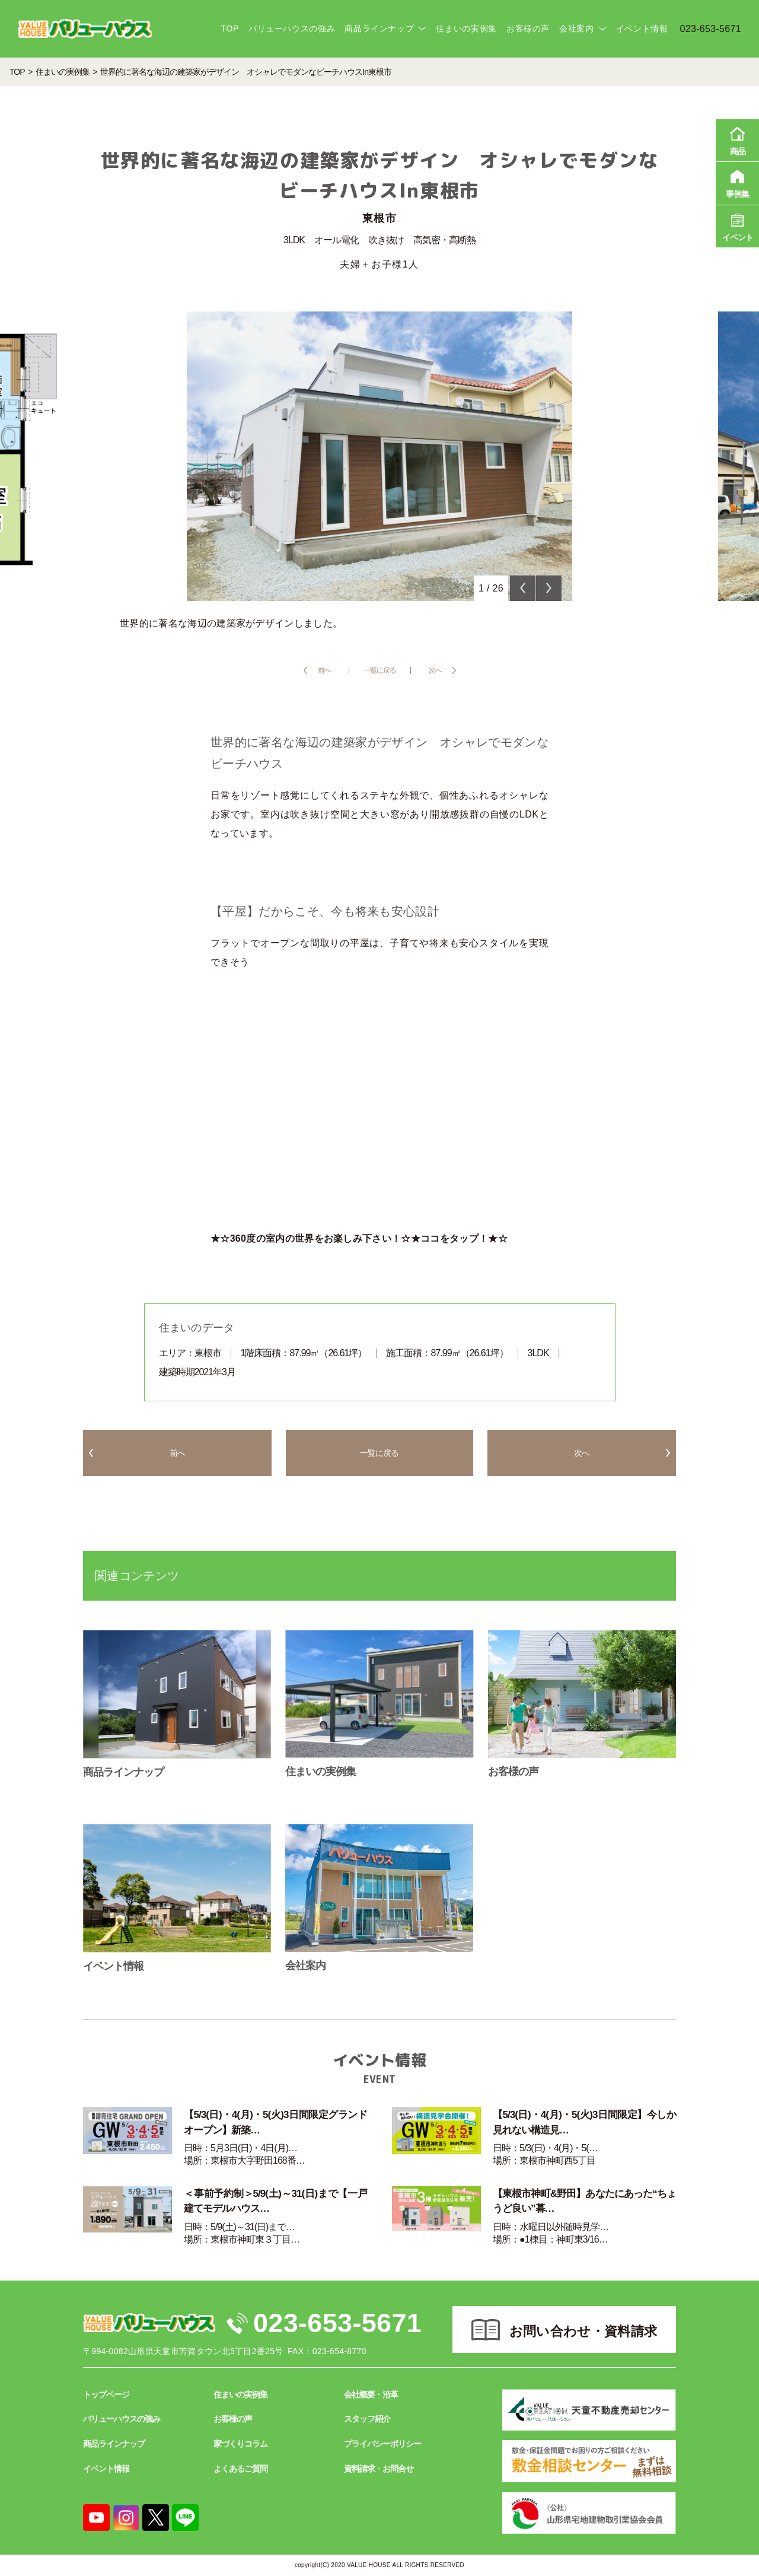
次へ (435, 670)
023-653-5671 (337, 2323)
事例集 (737, 182)
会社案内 (576, 28)
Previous (522, 588)
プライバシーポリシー (382, 2443)
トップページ (106, 2394)
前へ (324, 670)
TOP (229, 28)
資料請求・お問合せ (378, 2468)
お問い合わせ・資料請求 (583, 2331)
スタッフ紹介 (367, 2419)
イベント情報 (642, 28)
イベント (737, 225)
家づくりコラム (240, 2443)
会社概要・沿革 (371, 2394)
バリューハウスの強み (291, 28)
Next (549, 588)
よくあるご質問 (240, 2468)
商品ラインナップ (379, 28)
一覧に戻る (379, 670)
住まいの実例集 (466, 28)
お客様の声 (528, 28)
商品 (737, 139)
